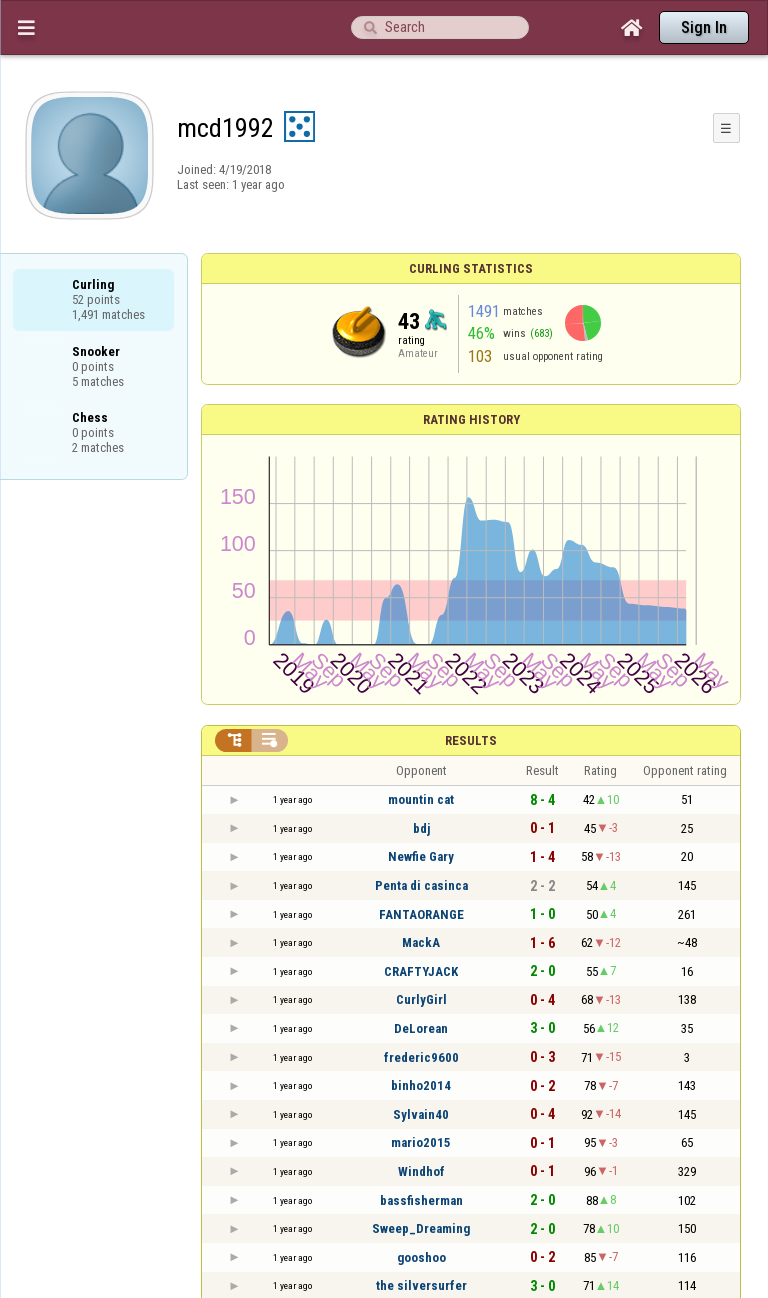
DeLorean (421, 1028)
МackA (421, 942)
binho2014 (421, 1085)
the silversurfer (421, 1285)
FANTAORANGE (421, 914)
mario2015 (421, 1142)
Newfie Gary (421, 856)
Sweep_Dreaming (421, 1228)
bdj (421, 828)
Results (471, 740)
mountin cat (421, 799)
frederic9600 (421, 1057)
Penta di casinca (421, 885)
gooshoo (421, 1257)
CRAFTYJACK (421, 971)
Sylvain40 (421, 1114)
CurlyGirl (421, 999)
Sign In (704, 27)
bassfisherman (421, 1200)
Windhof (421, 1171)
